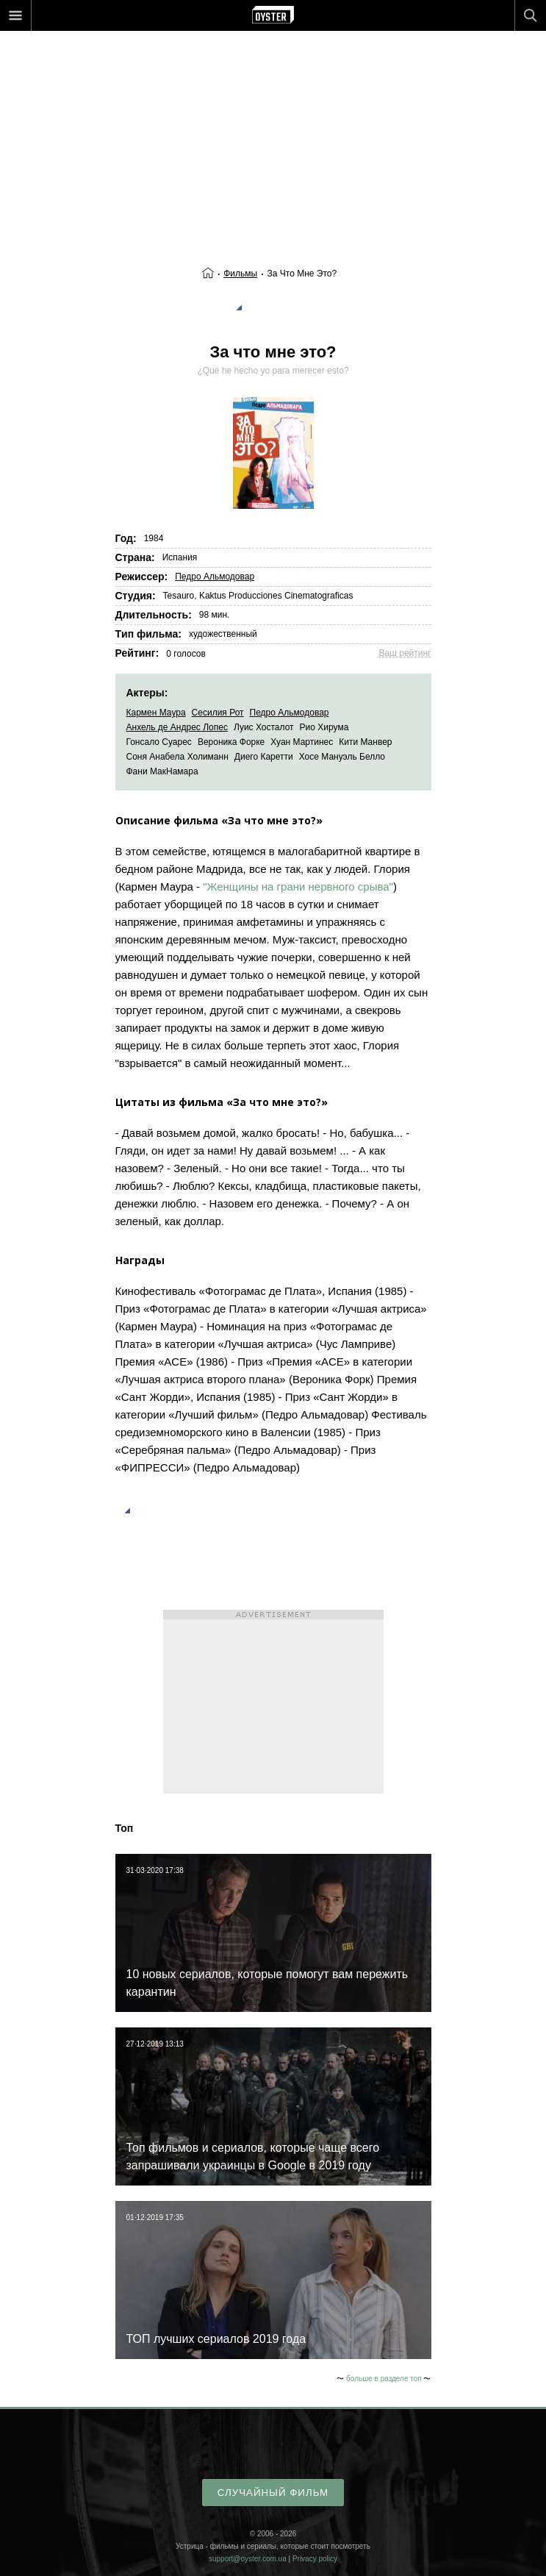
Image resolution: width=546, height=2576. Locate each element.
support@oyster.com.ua (248, 2559)
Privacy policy (314, 2559)
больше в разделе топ (384, 2379)
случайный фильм (273, 2492)
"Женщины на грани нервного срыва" (298, 886)
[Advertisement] (273, 118)
